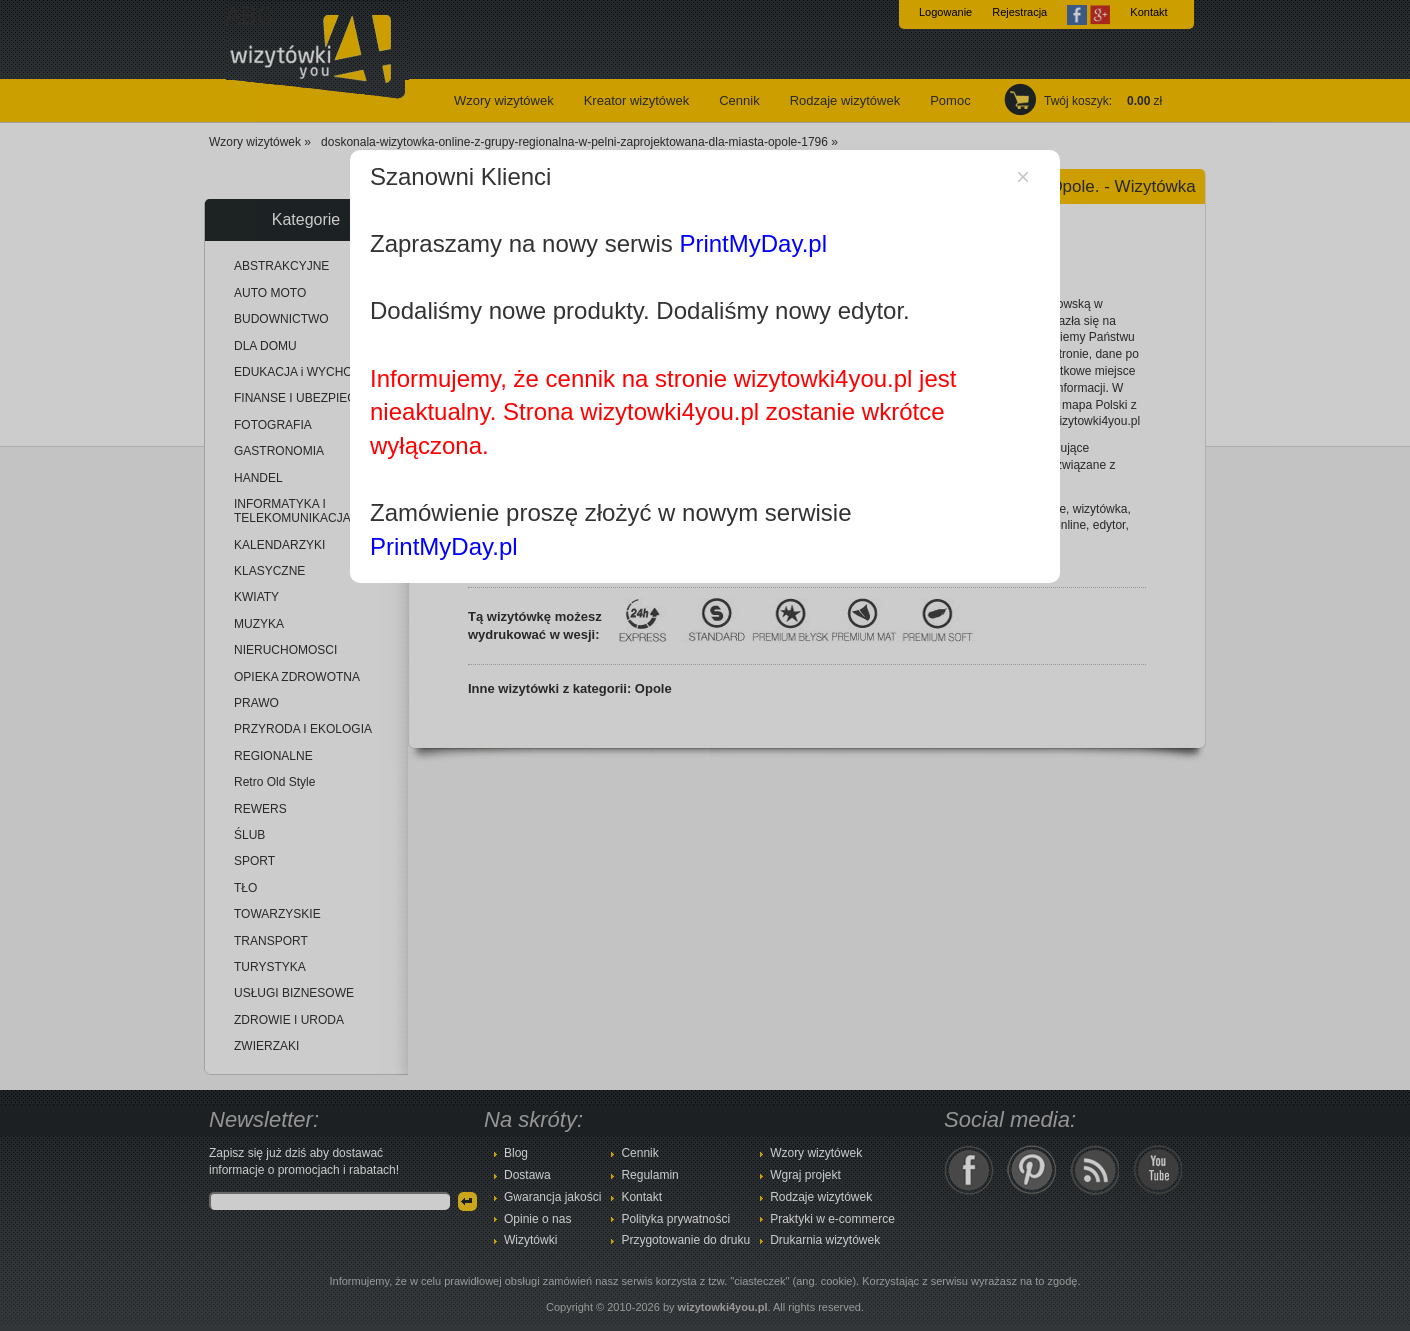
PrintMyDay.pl (753, 243)
